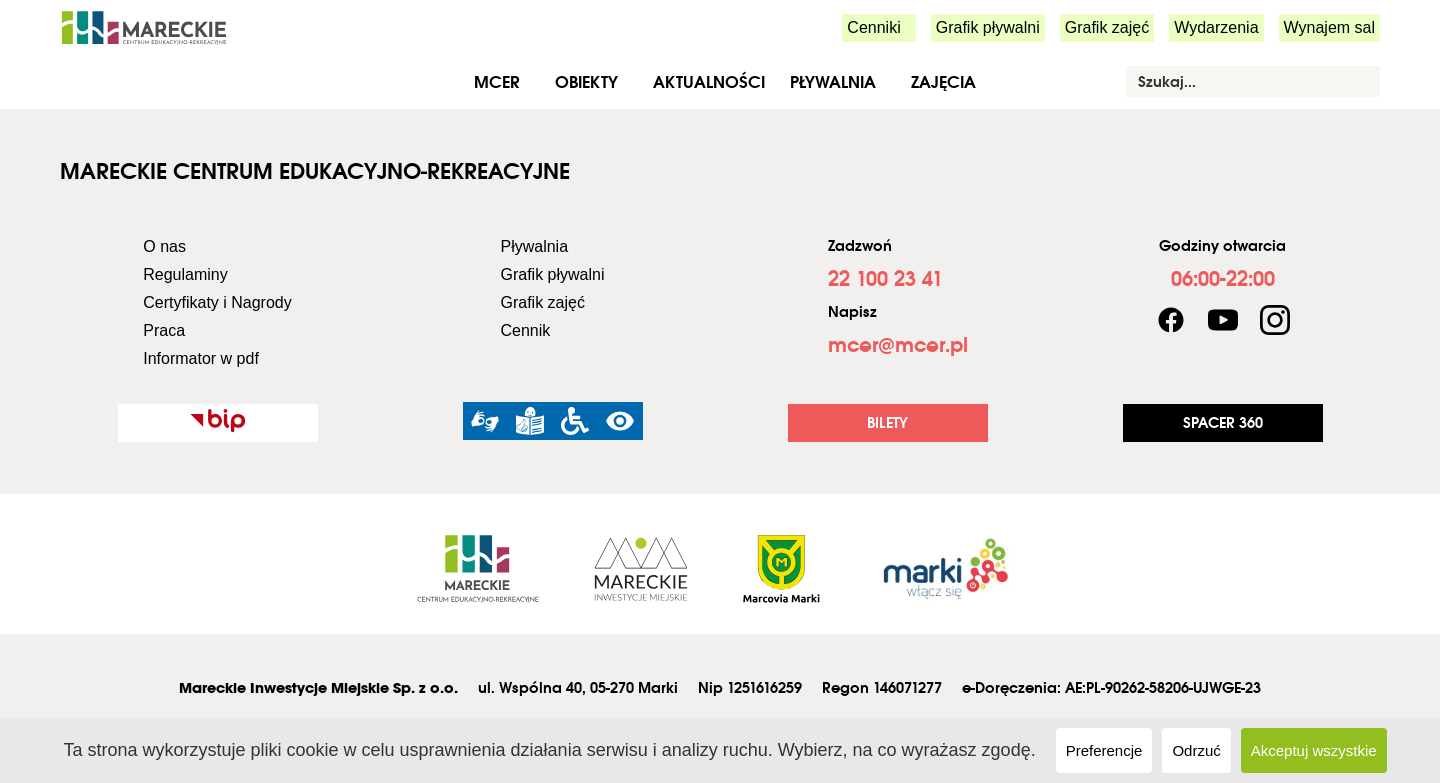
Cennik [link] (525, 330)
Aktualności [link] (709, 82)
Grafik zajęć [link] (1107, 27)
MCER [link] (497, 82)
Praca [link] (164, 330)
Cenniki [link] (873, 27)
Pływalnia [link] (833, 82)
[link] (144, 26)
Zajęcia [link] (943, 82)
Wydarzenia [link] (1216, 27)
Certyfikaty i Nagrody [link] (217, 302)
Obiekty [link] (586, 82)
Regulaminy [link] (185, 274)
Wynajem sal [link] (1329, 27)
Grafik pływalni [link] (988, 27)
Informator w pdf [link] (201, 358)
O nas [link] (164, 246)
